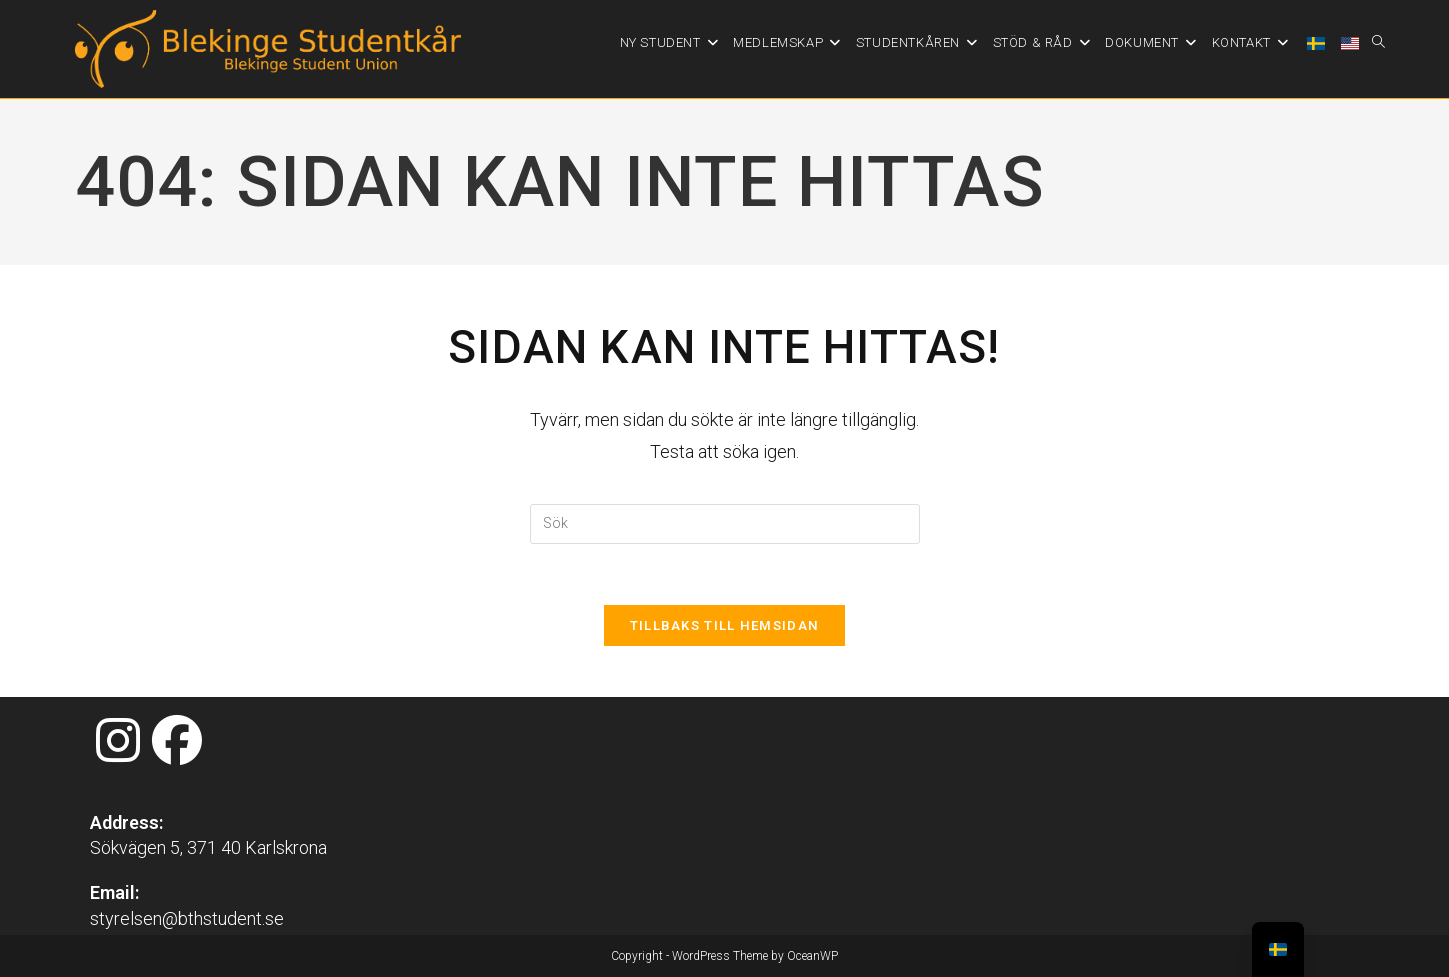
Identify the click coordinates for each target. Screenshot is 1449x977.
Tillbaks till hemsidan (725, 625)
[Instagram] (118, 742)
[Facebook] (177, 742)
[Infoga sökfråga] (725, 524)
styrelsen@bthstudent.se (187, 918)
